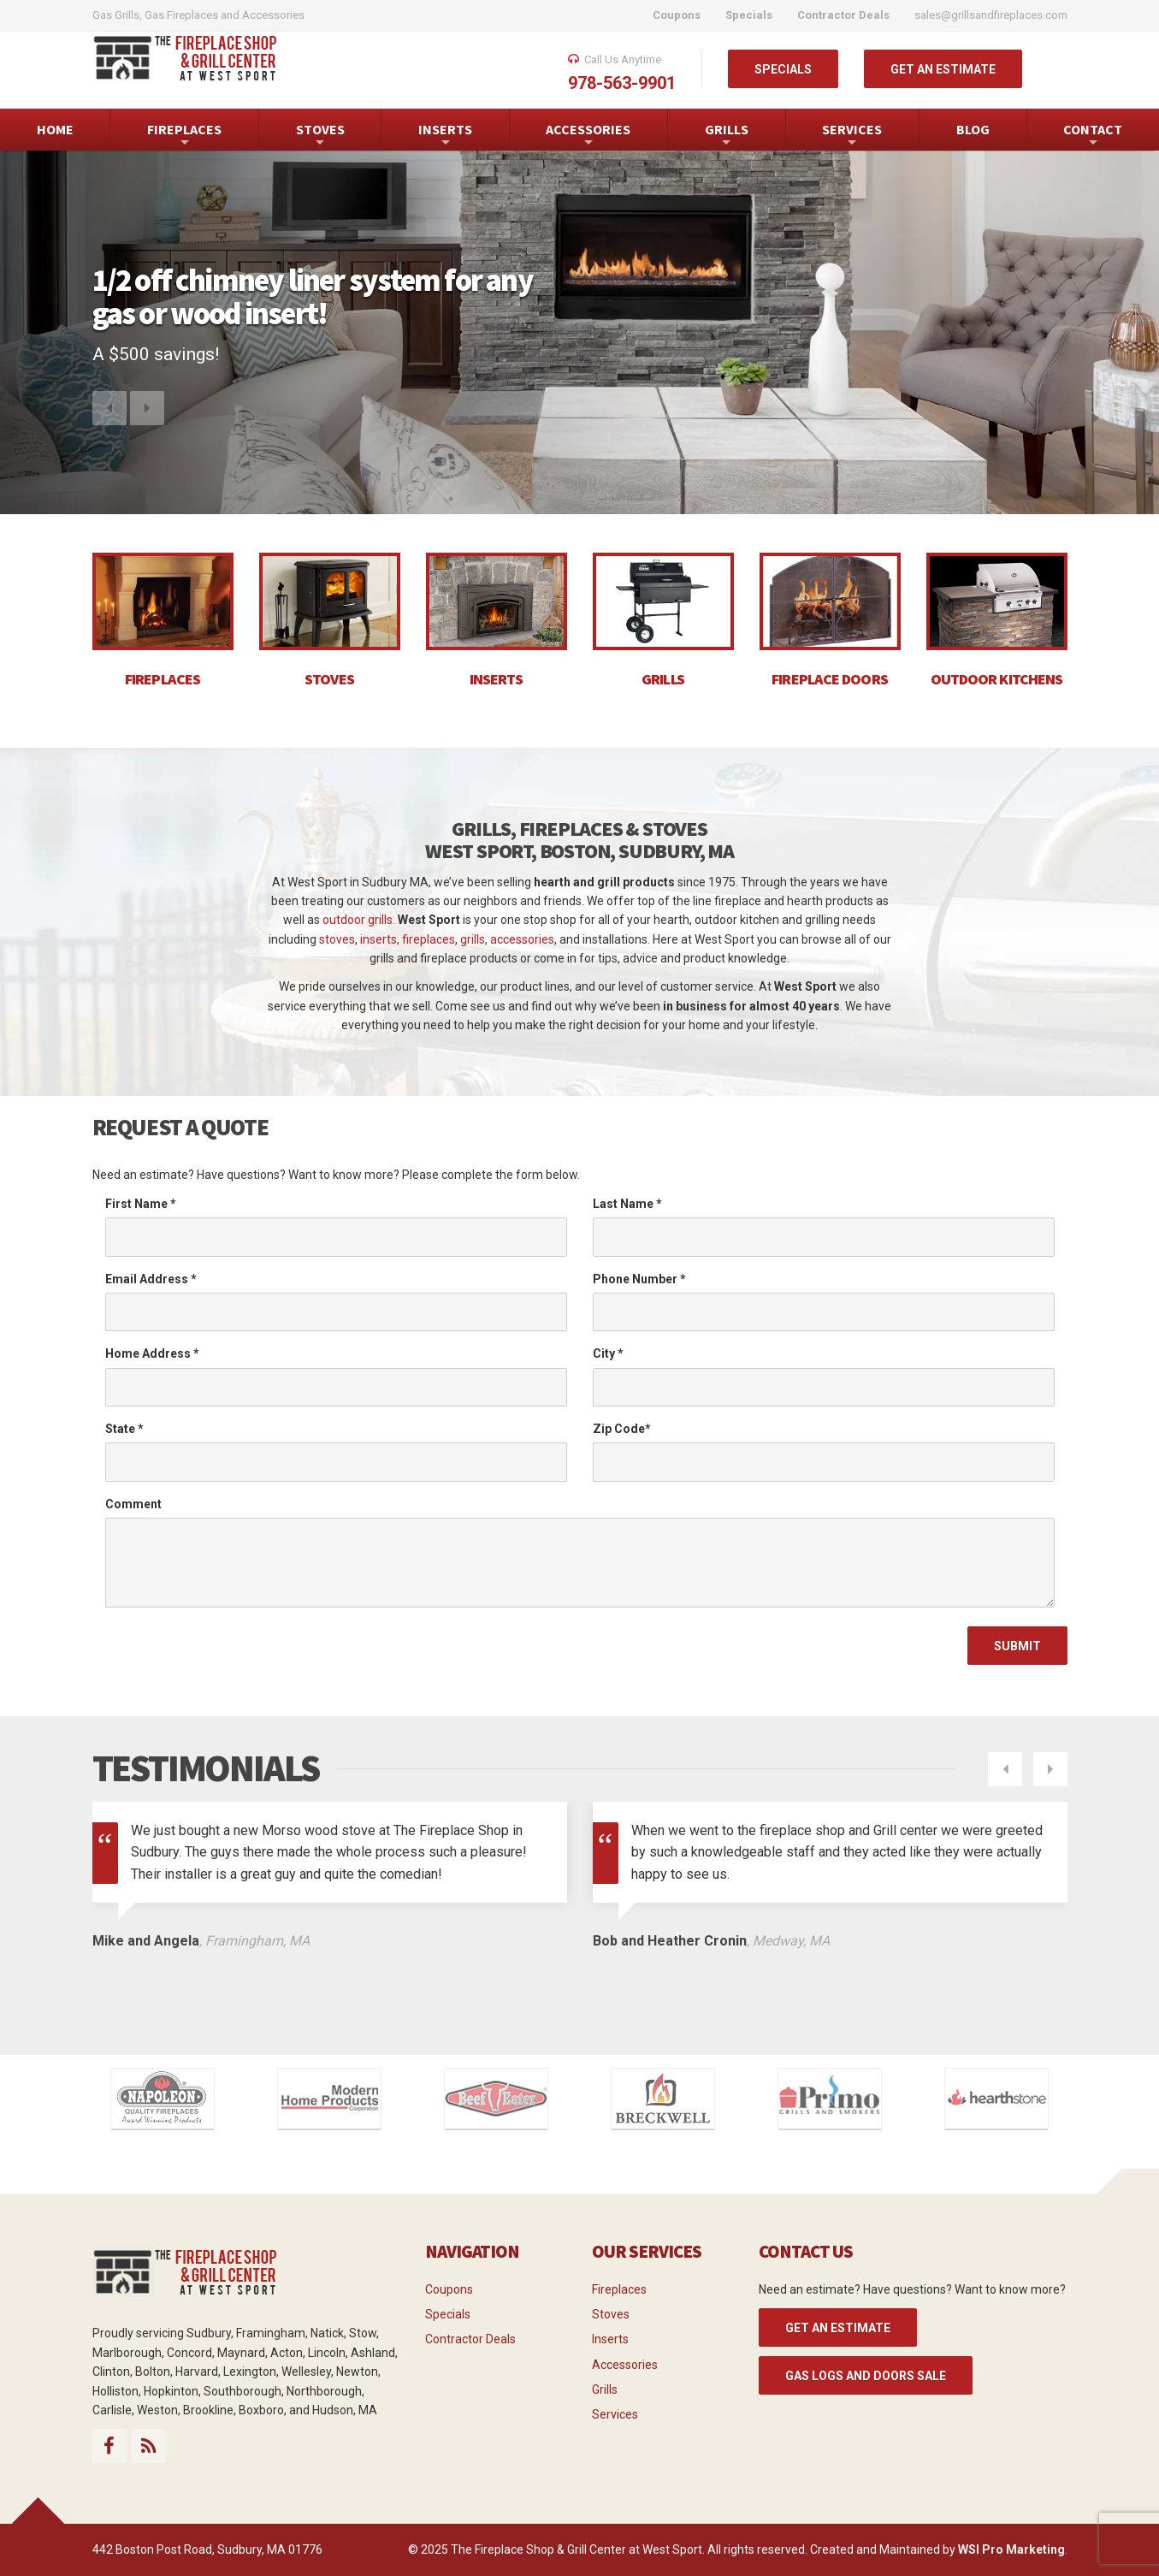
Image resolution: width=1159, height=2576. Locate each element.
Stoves (611, 2314)
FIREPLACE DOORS (830, 679)
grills (472, 939)
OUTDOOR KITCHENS (997, 679)
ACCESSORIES (588, 136)
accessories (522, 939)
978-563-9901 (622, 83)
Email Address (151, 1279)
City (608, 1353)
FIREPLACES (184, 136)
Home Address (152, 1353)
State (124, 1429)
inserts (378, 939)
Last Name (627, 1204)
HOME (55, 129)
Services (615, 2414)
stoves (337, 939)
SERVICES (852, 136)
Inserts (610, 2339)
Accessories (625, 2365)
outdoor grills (357, 920)
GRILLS (726, 136)
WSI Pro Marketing (1011, 2549)
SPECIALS (783, 69)
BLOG (973, 129)
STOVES (320, 136)
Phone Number (639, 1279)
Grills (605, 2389)
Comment (133, 1504)
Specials (447, 2314)
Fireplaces (619, 2289)
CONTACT (1092, 136)
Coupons (449, 2289)
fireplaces (428, 939)
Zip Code (622, 1429)
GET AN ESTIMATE (943, 69)
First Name (140, 1204)
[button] (109, 424)
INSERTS (445, 136)
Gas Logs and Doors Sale (865, 2376)
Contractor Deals (470, 2339)
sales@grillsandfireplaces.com (990, 15)
